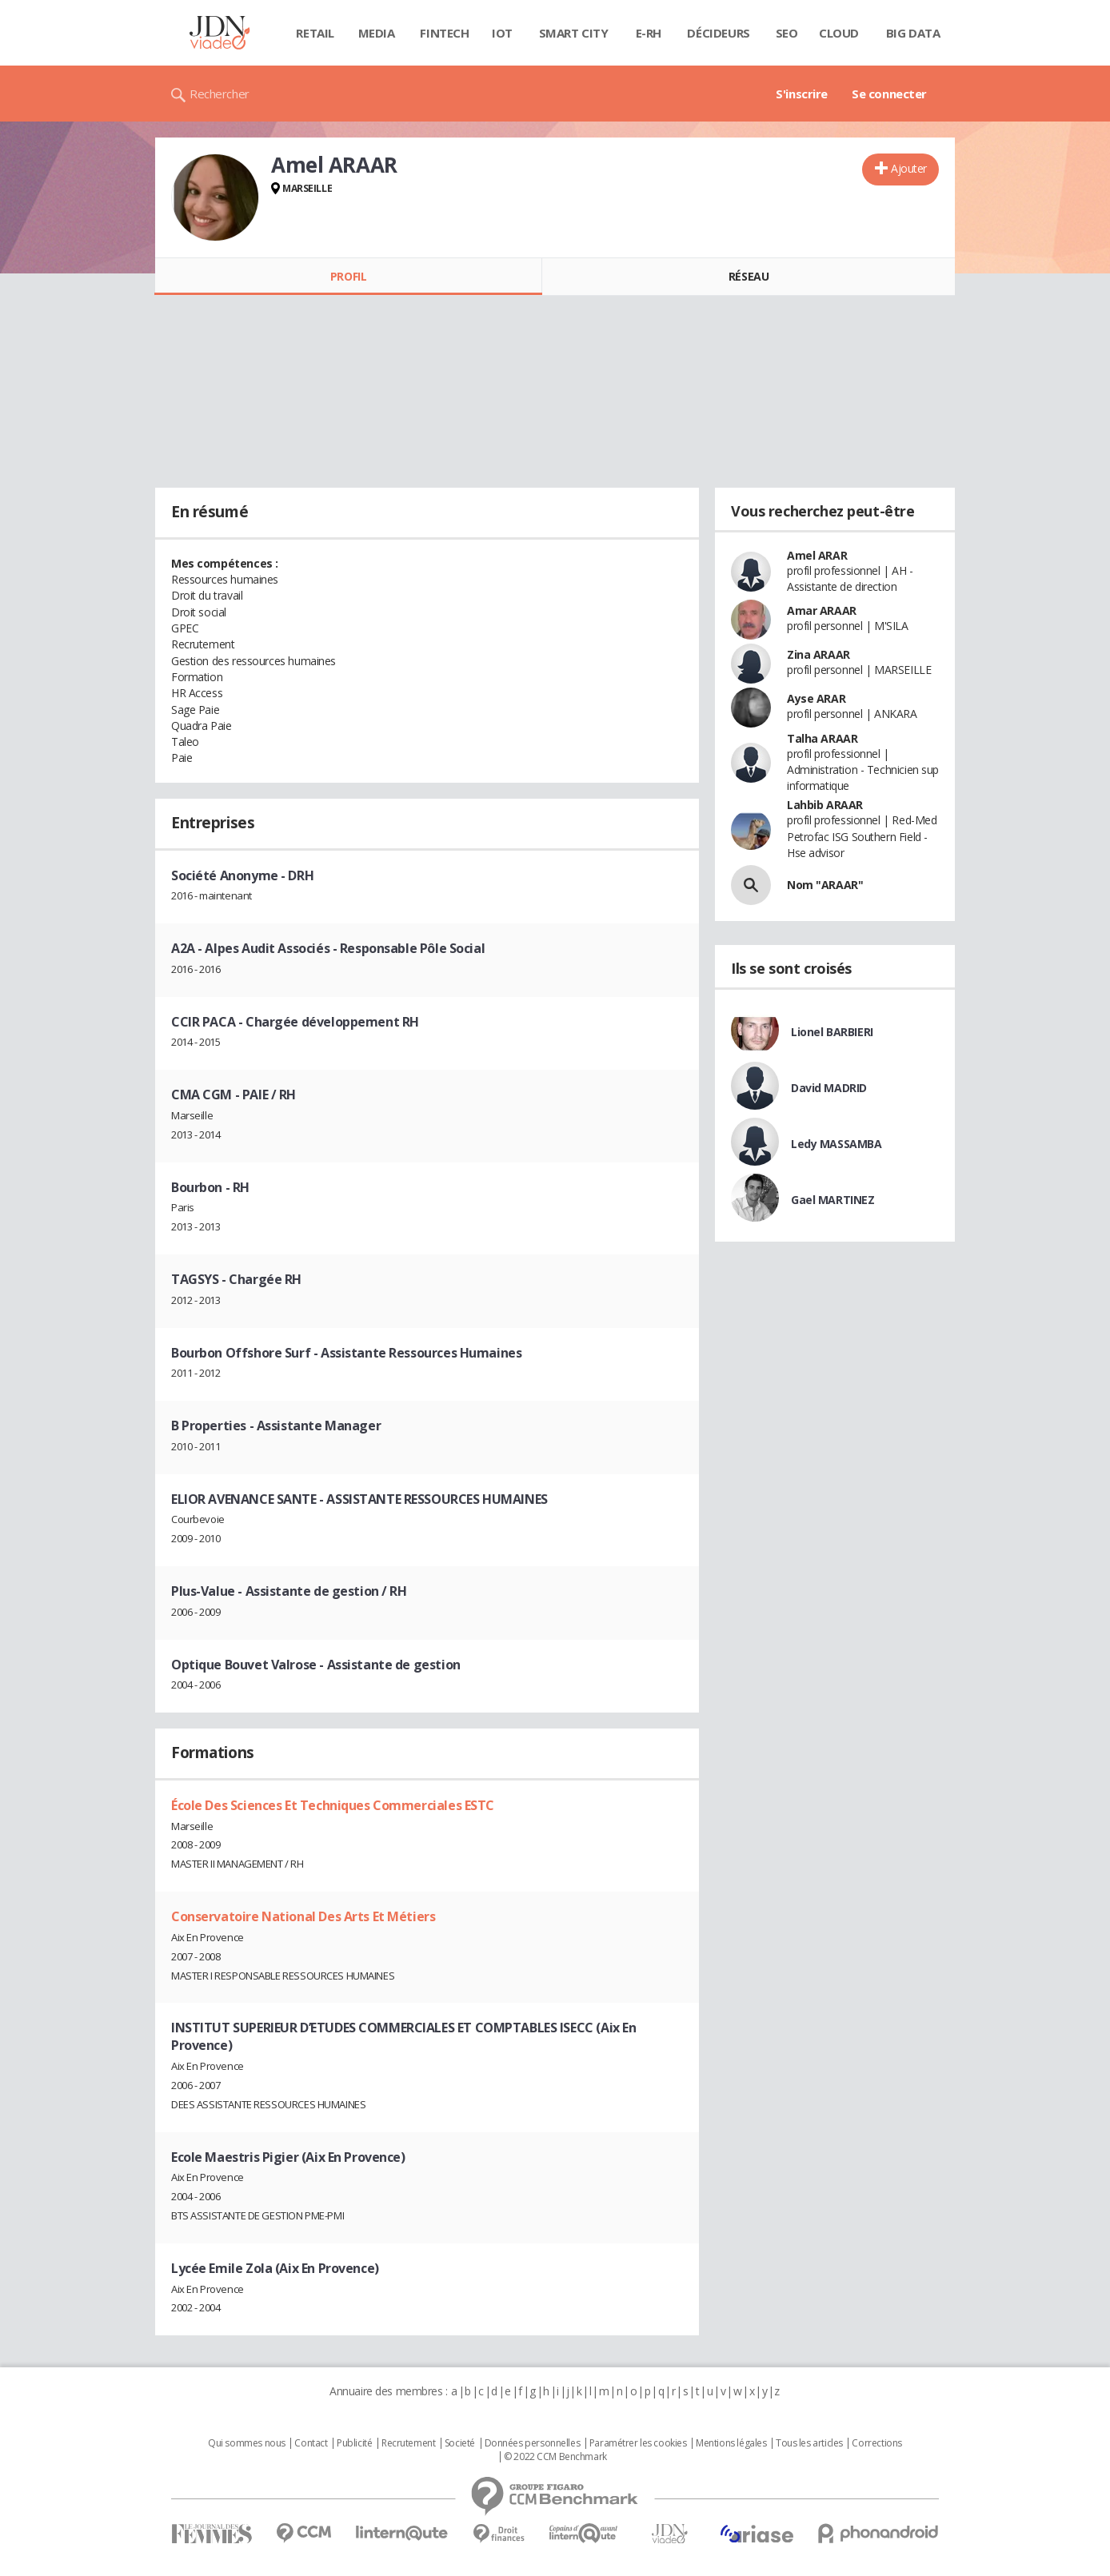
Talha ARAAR (822, 738)
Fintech (444, 33)
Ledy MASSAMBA (836, 1143)
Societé (460, 2443)
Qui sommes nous (246, 2443)
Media (376, 33)
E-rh (648, 33)
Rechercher (220, 94)
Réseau (749, 276)
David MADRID (829, 1087)
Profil (348, 276)
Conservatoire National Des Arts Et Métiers (303, 1916)
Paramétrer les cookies (638, 2443)
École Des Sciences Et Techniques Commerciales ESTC (332, 1805)
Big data (913, 33)
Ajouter (909, 168)
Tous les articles (809, 2443)
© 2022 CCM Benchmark (555, 2456)
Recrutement (408, 2443)
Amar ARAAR (821, 610)
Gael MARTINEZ (833, 1199)
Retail (314, 33)
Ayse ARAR (816, 698)
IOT (502, 33)
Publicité (354, 2443)
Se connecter (889, 94)
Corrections (876, 2443)
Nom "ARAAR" (825, 884)
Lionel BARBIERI (832, 1031)
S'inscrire (802, 94)
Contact (310, 2443)
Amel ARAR (817, 555)
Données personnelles (533, 2443)
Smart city (574, 33)
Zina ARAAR (818, 654)
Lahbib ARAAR (825, 804)
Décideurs (718, 33)
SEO (787, 33)
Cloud (839, 33)
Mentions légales (731, 2443)
